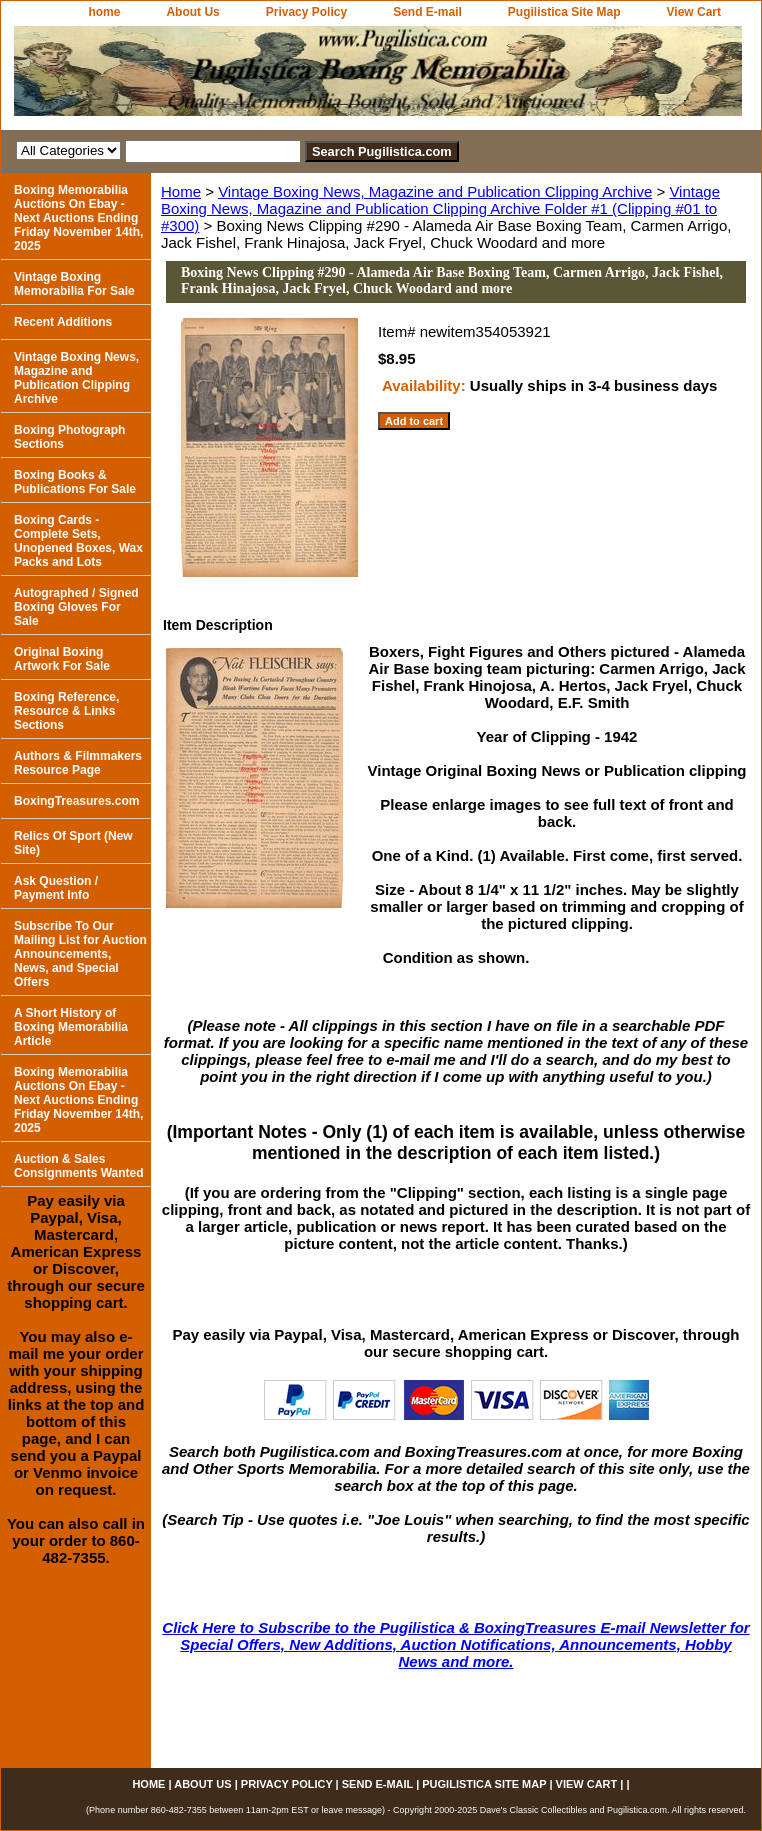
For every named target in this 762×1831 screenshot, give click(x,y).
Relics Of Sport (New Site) (73, 843)
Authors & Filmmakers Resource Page (78, 763)
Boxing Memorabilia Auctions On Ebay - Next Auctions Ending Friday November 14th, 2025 (78, 218)
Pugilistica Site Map (564, 12)
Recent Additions (63, 322)
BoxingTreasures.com (76, 801)
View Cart (694, 12)
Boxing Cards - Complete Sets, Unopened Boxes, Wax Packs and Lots (78, 541)
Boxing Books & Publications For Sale (75, 482)
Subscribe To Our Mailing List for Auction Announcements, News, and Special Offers (80, 954)
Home (181, 191)
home (104, 12)
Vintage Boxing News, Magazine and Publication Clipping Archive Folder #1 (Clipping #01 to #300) (440, 208)
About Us (192, 12)
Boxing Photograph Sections (69, 437)
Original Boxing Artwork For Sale (62, 659)
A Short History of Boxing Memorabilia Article (71, 1027)
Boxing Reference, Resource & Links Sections (66, 711)
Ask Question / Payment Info (56, 888)
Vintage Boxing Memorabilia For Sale (74, 284)
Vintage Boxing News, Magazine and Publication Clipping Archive (435, 191)
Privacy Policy (306, 12)
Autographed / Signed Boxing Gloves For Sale (76, 607)
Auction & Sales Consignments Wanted (79, 1166)
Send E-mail (427, 12)
